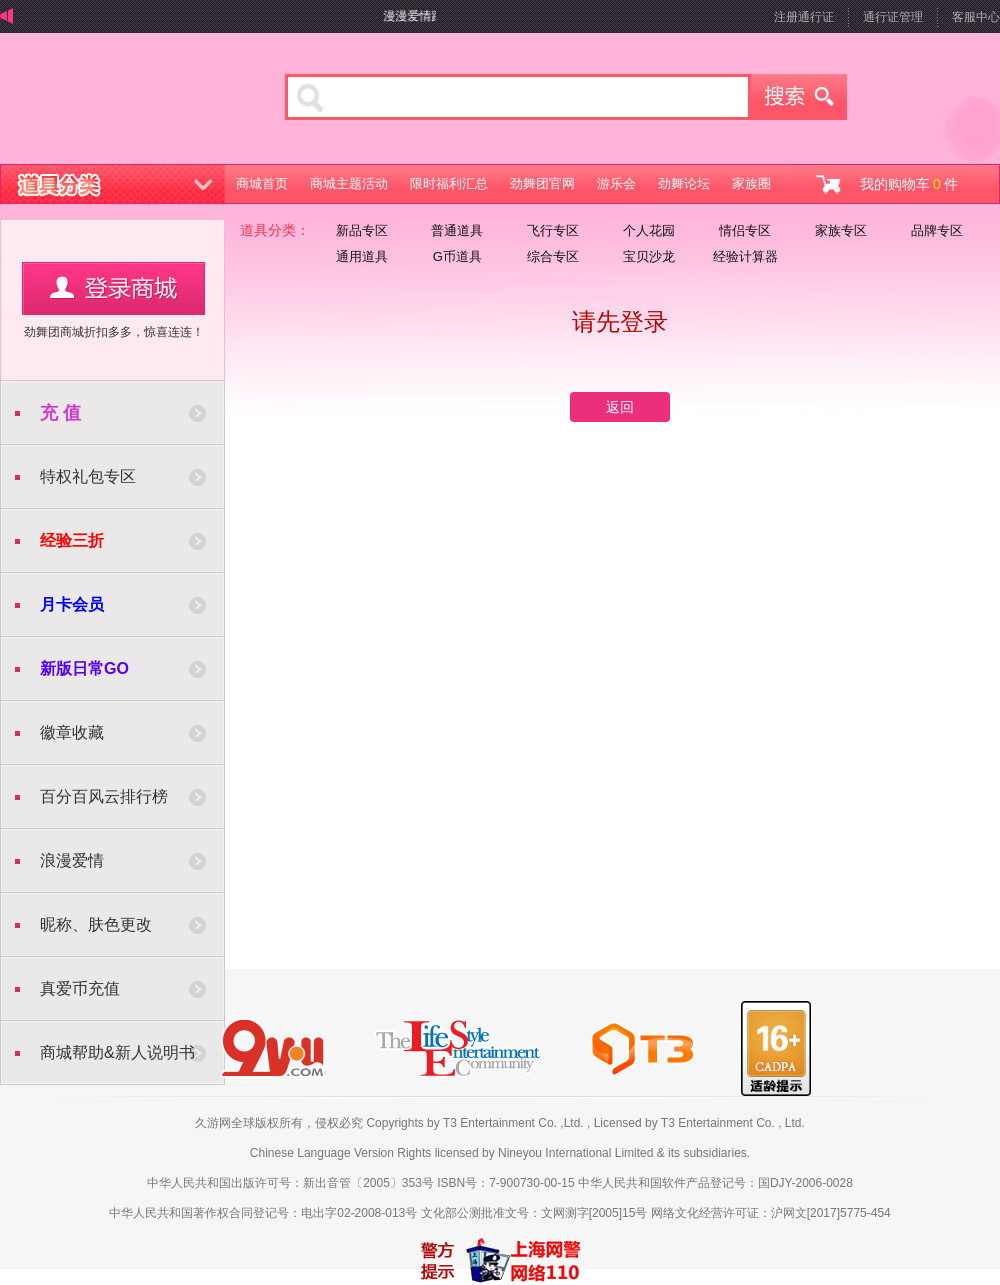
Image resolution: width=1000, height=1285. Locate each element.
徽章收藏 (72, 732)
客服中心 (976, 17)
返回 (620, 407)
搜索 (799, 97)
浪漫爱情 (72, 860)
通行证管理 (893, 17)
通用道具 (362, 256)
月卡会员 (72, 604)
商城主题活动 (349, 183)
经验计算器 (745, 256)
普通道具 (457, 230)
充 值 (60, 413)
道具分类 (113, 184)
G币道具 (457, 256)
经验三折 (72, 540)
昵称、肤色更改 (96, 924)
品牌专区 (937, 230)
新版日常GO (84, 668)
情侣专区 (745, 230)
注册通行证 (804, 17)
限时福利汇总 (449, 183)
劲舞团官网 (542, 183)
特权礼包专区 (88, 476)
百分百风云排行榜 (104, 796)
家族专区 (841, 230)
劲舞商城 (117, 104)
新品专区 (362, 230)
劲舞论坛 (684, 183)
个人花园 (649, 230)
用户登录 (113, 288)
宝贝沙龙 (649, 256)
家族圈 (751, 183)
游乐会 (616, 183)
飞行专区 (553, 230)
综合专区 (553, 256)
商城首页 (262, 183)
